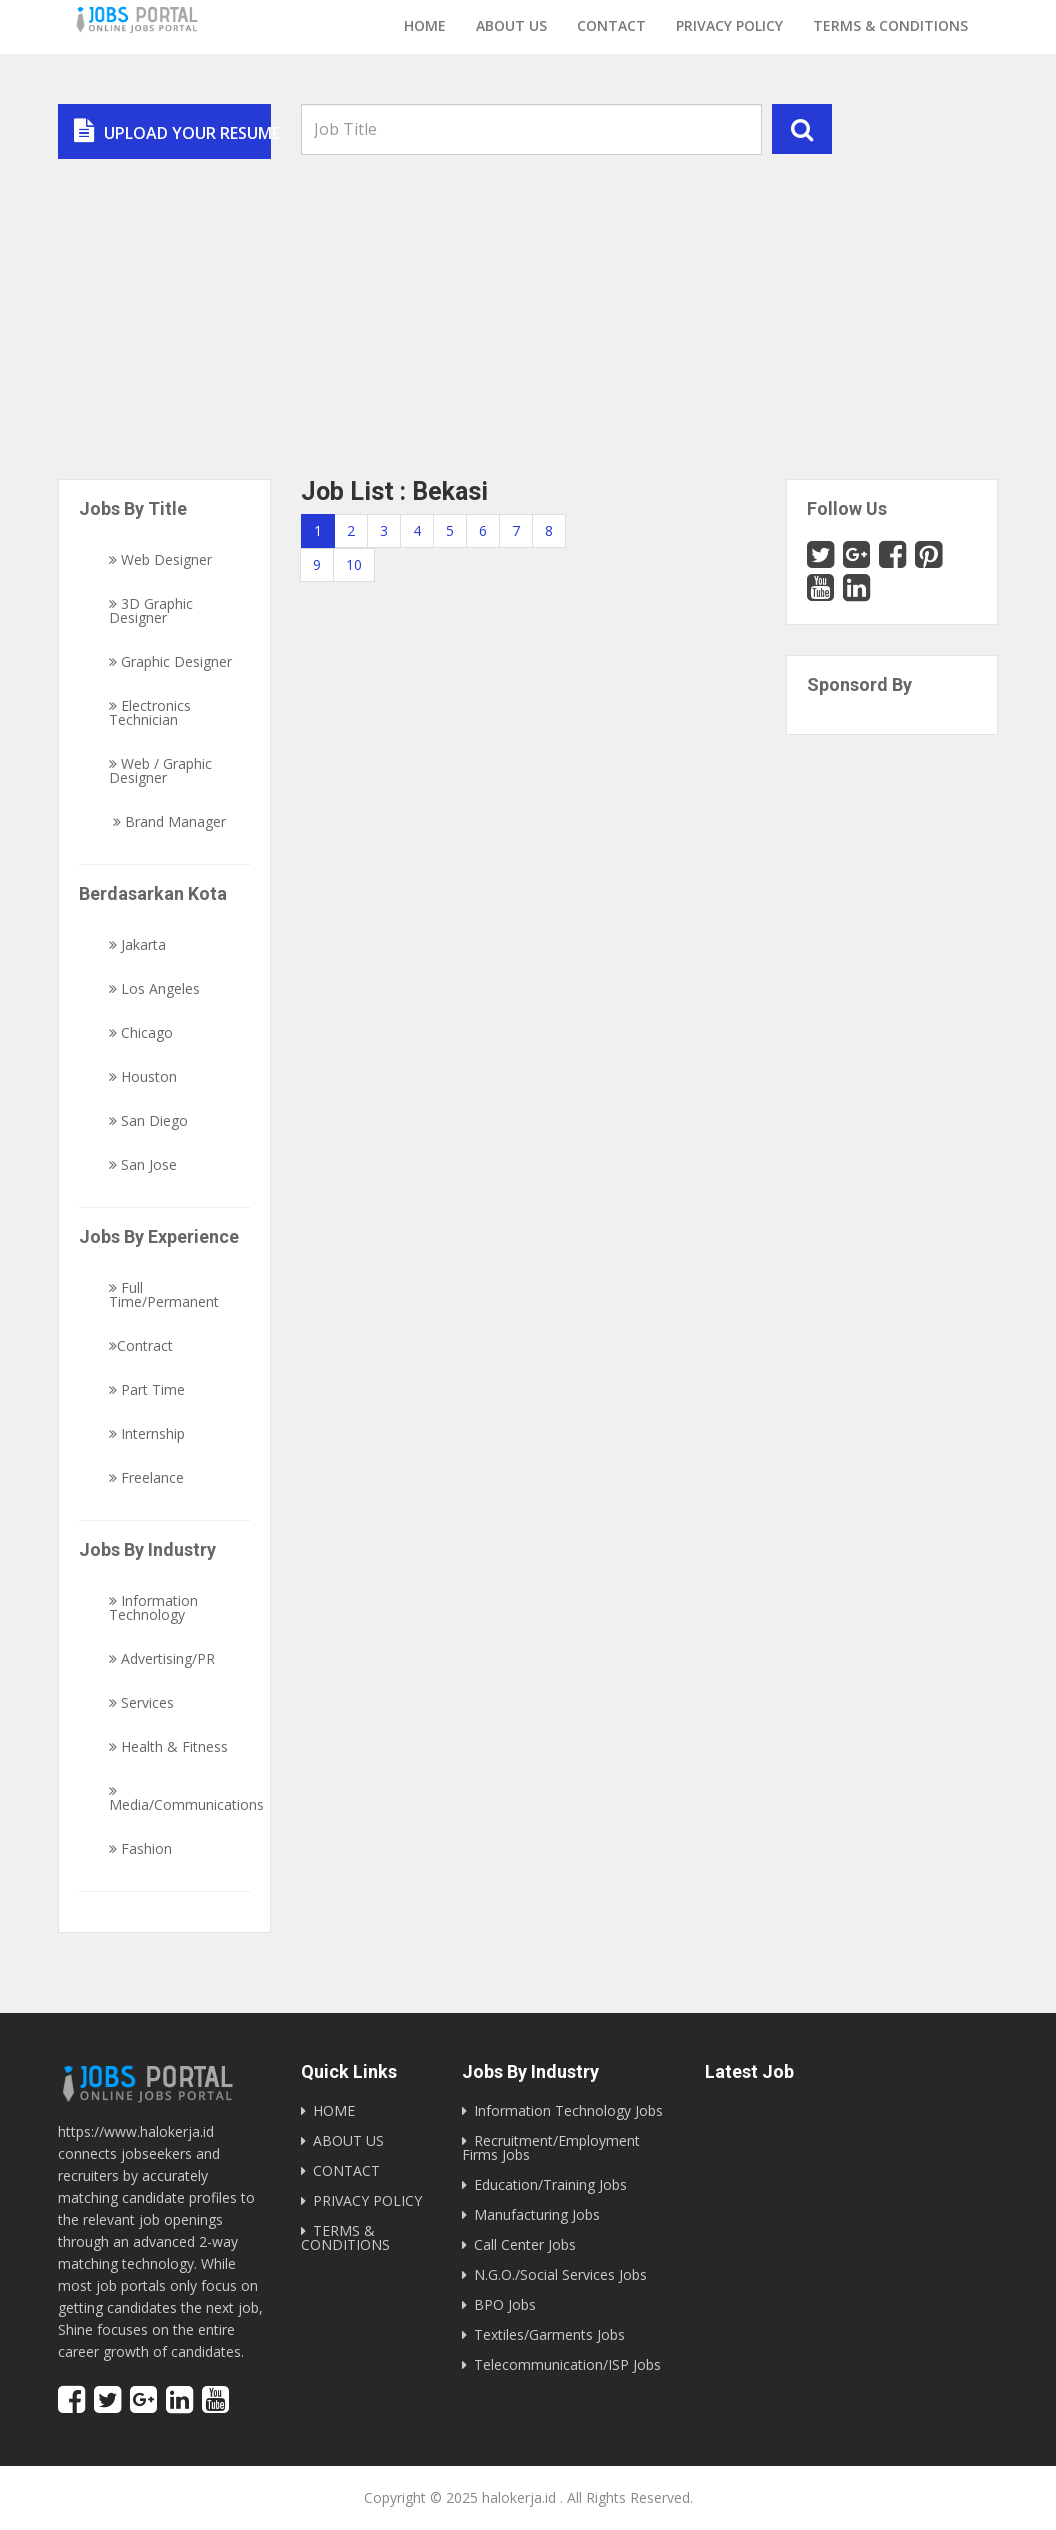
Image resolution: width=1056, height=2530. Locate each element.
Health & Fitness (168, 1747)
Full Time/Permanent (164, 1295)
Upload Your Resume (172, 131)
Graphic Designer (170, 662)
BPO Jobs (505, 2304)
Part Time (147, 1390)
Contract (141, 1346)
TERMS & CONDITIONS (345, 2237)
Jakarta (137, 945)
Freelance (146, 1478)
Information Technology (153, 1608)
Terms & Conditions (890, 25)
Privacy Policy (729, 25)
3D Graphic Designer (151, 611)
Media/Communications (186, 1798)
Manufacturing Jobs (537, 2214)
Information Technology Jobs (568, 2110)
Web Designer (160, 560)
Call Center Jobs (525, 2244)
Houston (143, 1077)
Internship (147, 1434)
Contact (611, 25)
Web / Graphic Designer (160, 771)
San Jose (143, 1165)
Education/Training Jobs (550, 2184)
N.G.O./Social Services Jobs (560, 2274)
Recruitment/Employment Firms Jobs (551, 2147)
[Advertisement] (528, 309)
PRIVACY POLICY (367, 2200)
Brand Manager (167, 822)
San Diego (148, 1121)
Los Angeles (154, 989)
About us (511, 25)
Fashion (140, 1849)
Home (425, 25)
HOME (334, 2110)
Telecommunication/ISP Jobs (567, 2364)
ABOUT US (348, 2140)
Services (141, 1703)
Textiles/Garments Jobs (549, 2334)
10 (354, 564)
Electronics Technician (150, 713)
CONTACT (346, 2170)
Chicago (141, 1033)
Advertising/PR (162, 1659)
